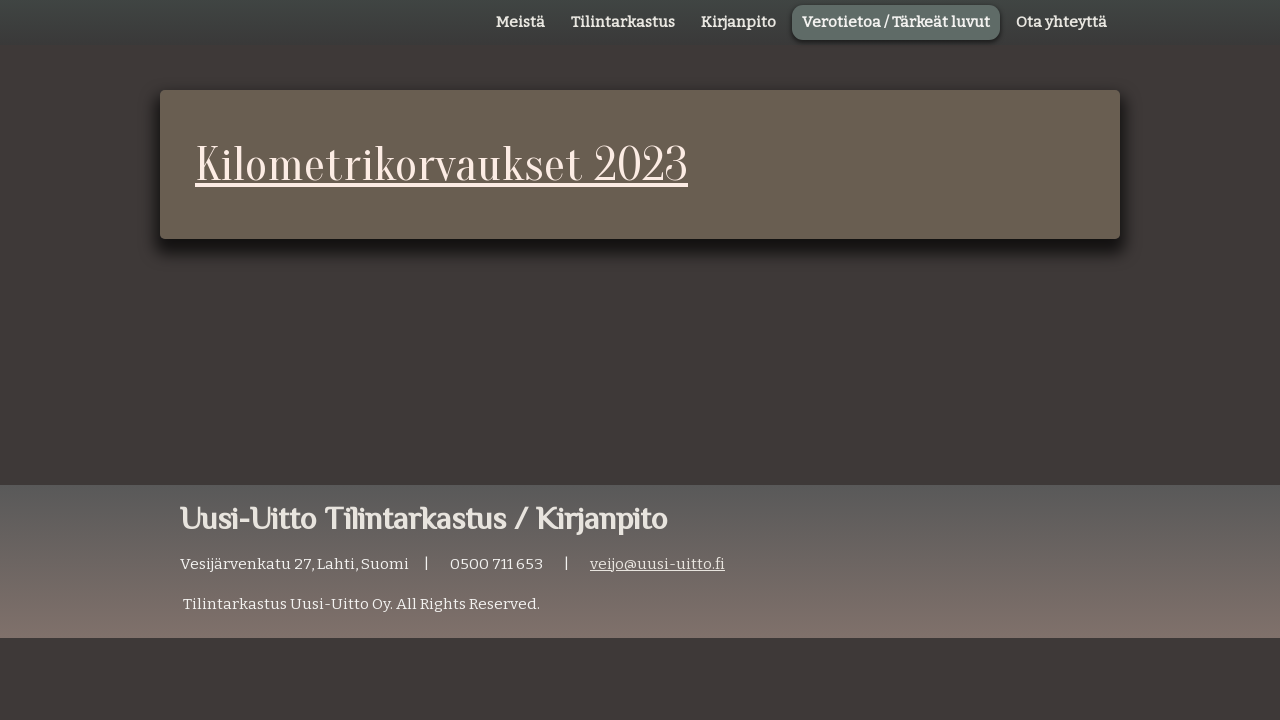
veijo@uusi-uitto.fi (657, 564)
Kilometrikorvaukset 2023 (441, 164)
